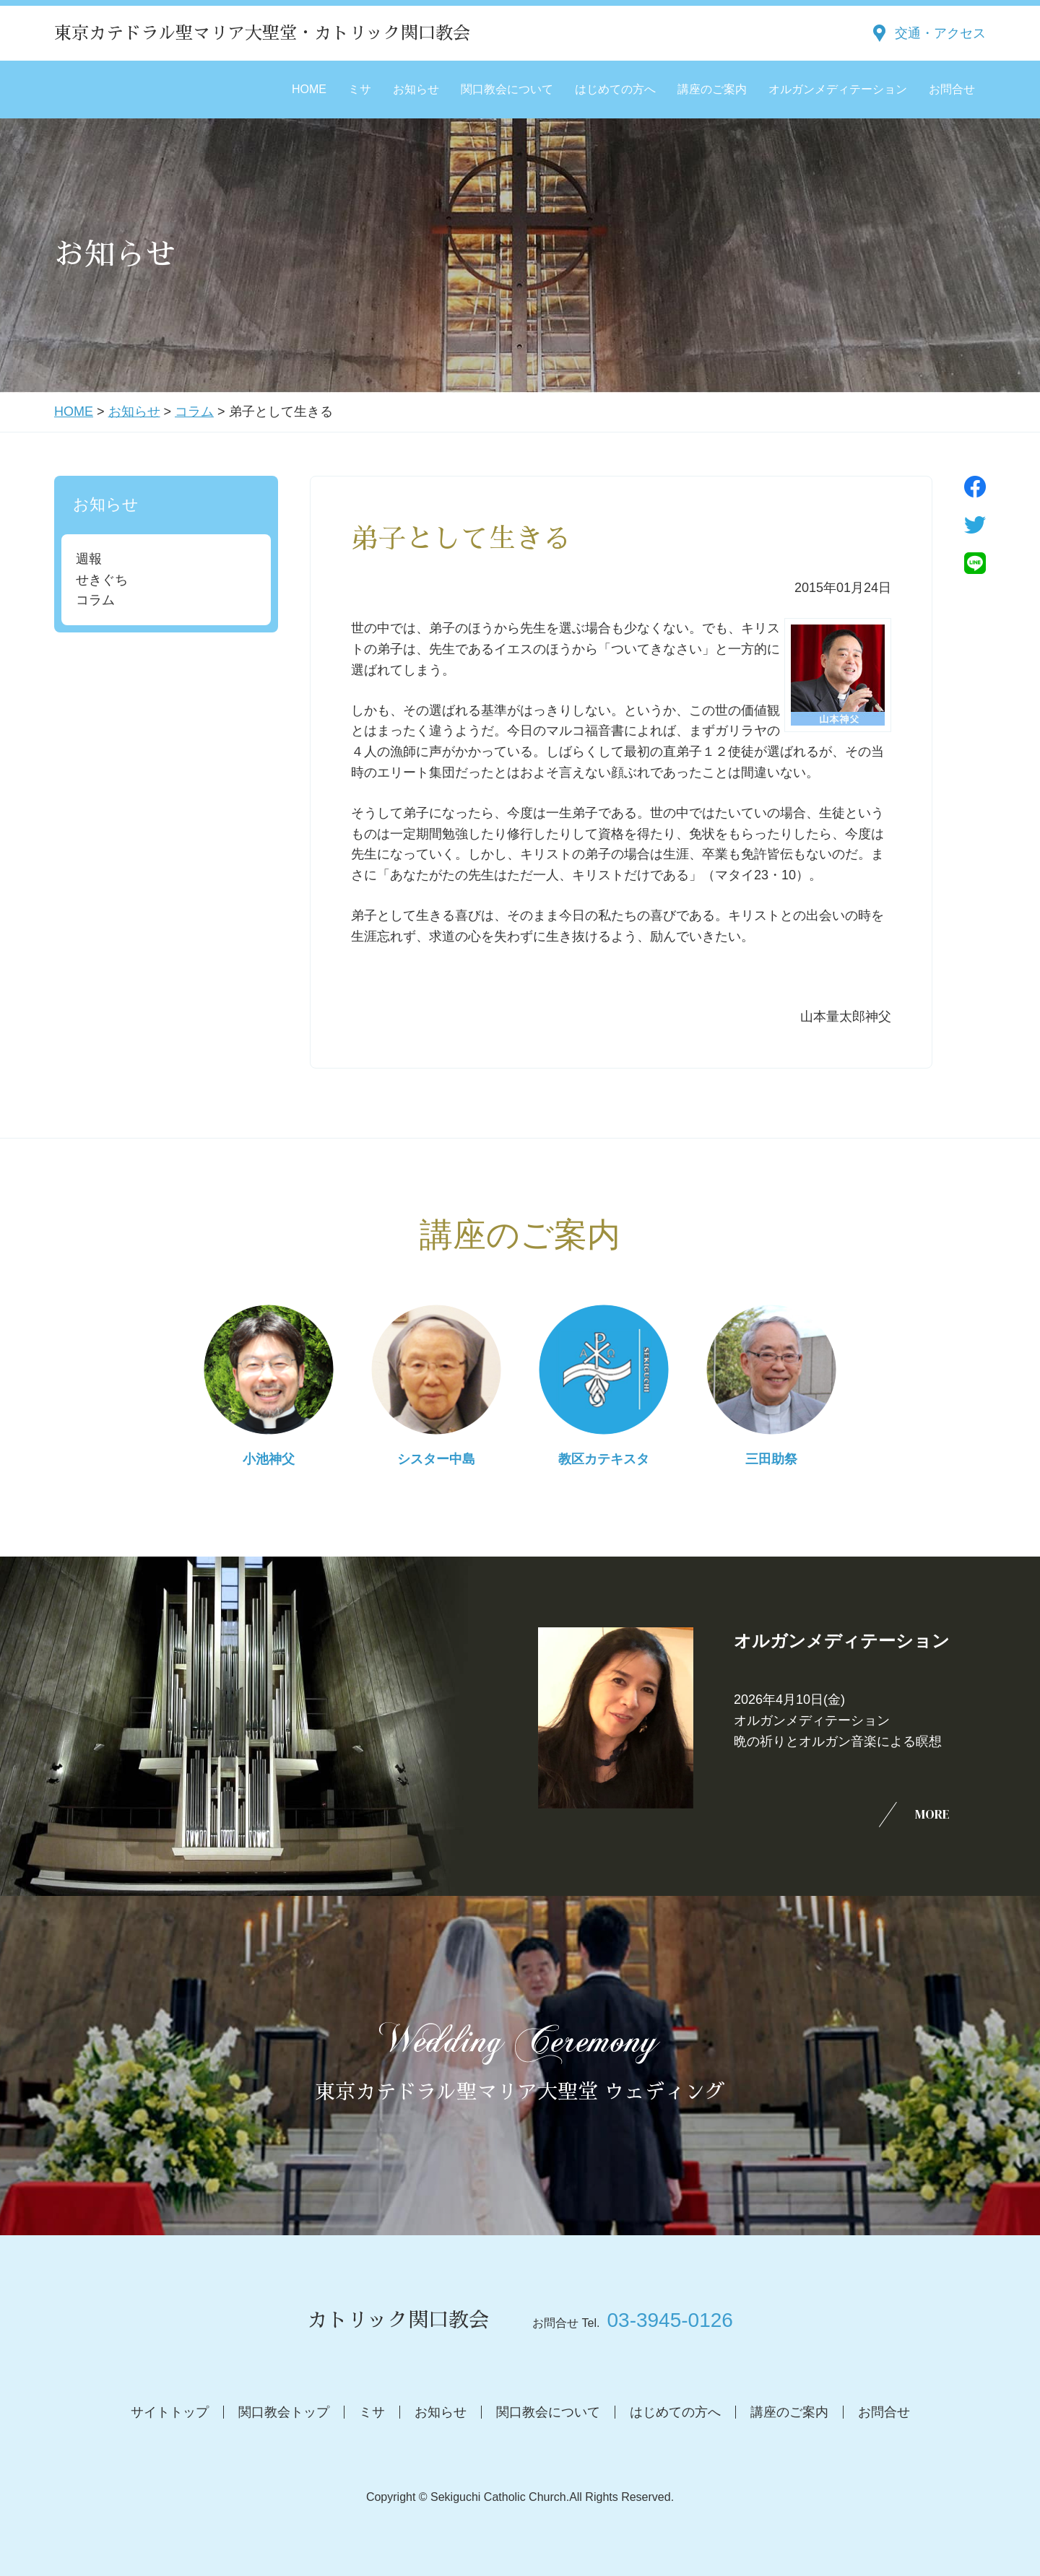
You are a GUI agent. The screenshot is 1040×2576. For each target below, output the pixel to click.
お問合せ (952, 89)
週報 (89, 559)
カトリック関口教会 (398, 2320)
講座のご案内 (712, 89)
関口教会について (507, 89)
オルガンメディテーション (837, 89)
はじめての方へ (615, 89)
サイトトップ (170, 2412)
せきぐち (102, 580)
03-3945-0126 (669, 2320)
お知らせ (416, 89)
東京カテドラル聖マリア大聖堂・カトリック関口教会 (262, 33)
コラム (194, 411)
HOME (309, 89)
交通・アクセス (940, 33)
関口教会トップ (283, 2412)
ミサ (359, 89)
